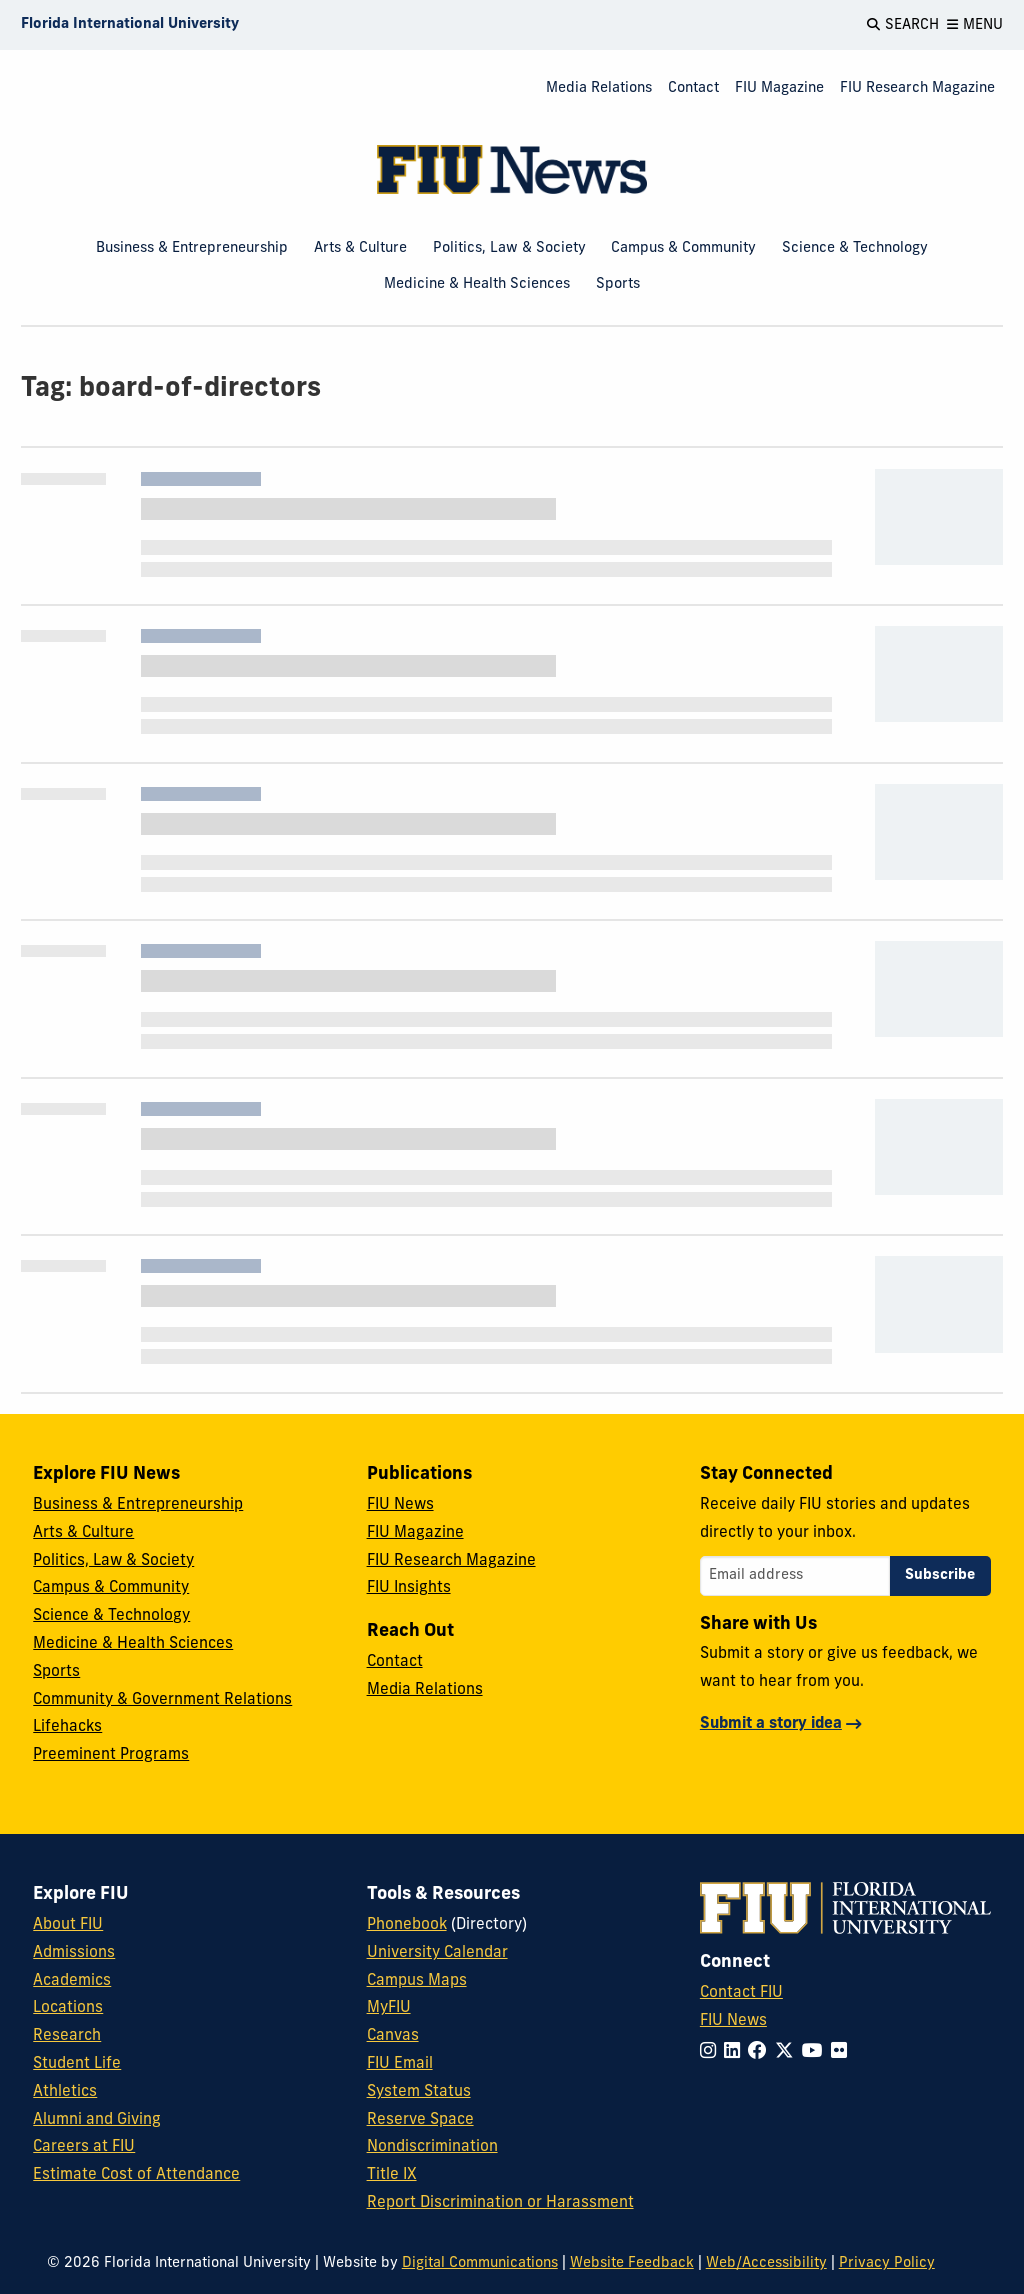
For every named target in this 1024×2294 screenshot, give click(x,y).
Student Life (77, 2064)
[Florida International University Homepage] (130, 25)
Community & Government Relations (162, 1700)
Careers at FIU (84, 2147)
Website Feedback (632, 2263)
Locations (68, 2008)
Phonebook (407, 1925)
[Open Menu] (975, 25)
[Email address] (795, 1576)
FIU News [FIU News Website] (733, 2021)
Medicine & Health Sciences (477, 284)
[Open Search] (903, 25)
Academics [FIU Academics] (72, 1981)
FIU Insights (409, 1588)
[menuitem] (599, 89)
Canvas (393, 2036)
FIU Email (400, 2064)
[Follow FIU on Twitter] (788, 2052)
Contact (693, 88)
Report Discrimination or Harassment (500, 2203)
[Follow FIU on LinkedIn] (736, 2052)
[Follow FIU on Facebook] (761, 2052)
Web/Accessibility (766, 2263)
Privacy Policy (887, 2263)
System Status (419, 2092)
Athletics (65, 2092)
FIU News (400, 1505)
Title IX (392, 2175)
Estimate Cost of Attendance (136, 2175)
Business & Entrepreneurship (192, 248)
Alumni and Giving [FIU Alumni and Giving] (97, 2120)
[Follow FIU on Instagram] (712, 2052)
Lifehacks (67, 1727)
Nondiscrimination (432, 2147)
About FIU (68, 1925)
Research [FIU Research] (67, 2036)
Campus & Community (683, 248)
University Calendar (437, 1953)
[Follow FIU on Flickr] (843, 2052)
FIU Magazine (779, 88)
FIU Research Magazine (917, 88)
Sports (618, 284)
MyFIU (389, 2008)
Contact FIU (741, 1993)
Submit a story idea (771, 1724)
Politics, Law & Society (509, 248)
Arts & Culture (360, 248)
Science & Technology (855, 248)
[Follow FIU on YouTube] (816, 2052)
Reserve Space (420, 2120)
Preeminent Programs (111, 1755)
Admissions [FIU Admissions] (74, 1953)
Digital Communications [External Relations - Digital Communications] (480, 2263)
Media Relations (599, 88)
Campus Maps (417, 1981)
